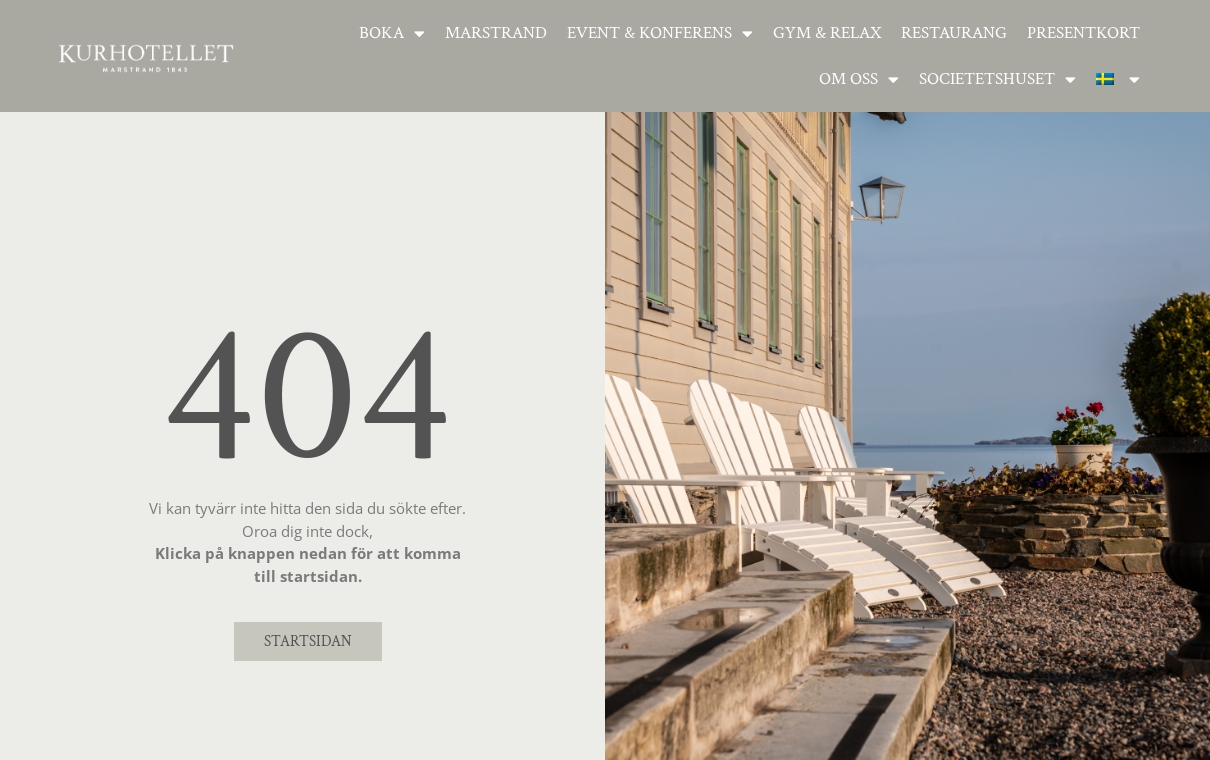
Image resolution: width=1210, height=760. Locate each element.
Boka (392, 33)
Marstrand (496, 33)
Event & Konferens (660, 33)
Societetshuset (997, 79)
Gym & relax (827, 33)
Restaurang (954, 33)
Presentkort (1083, 33)
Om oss (859, 79)
